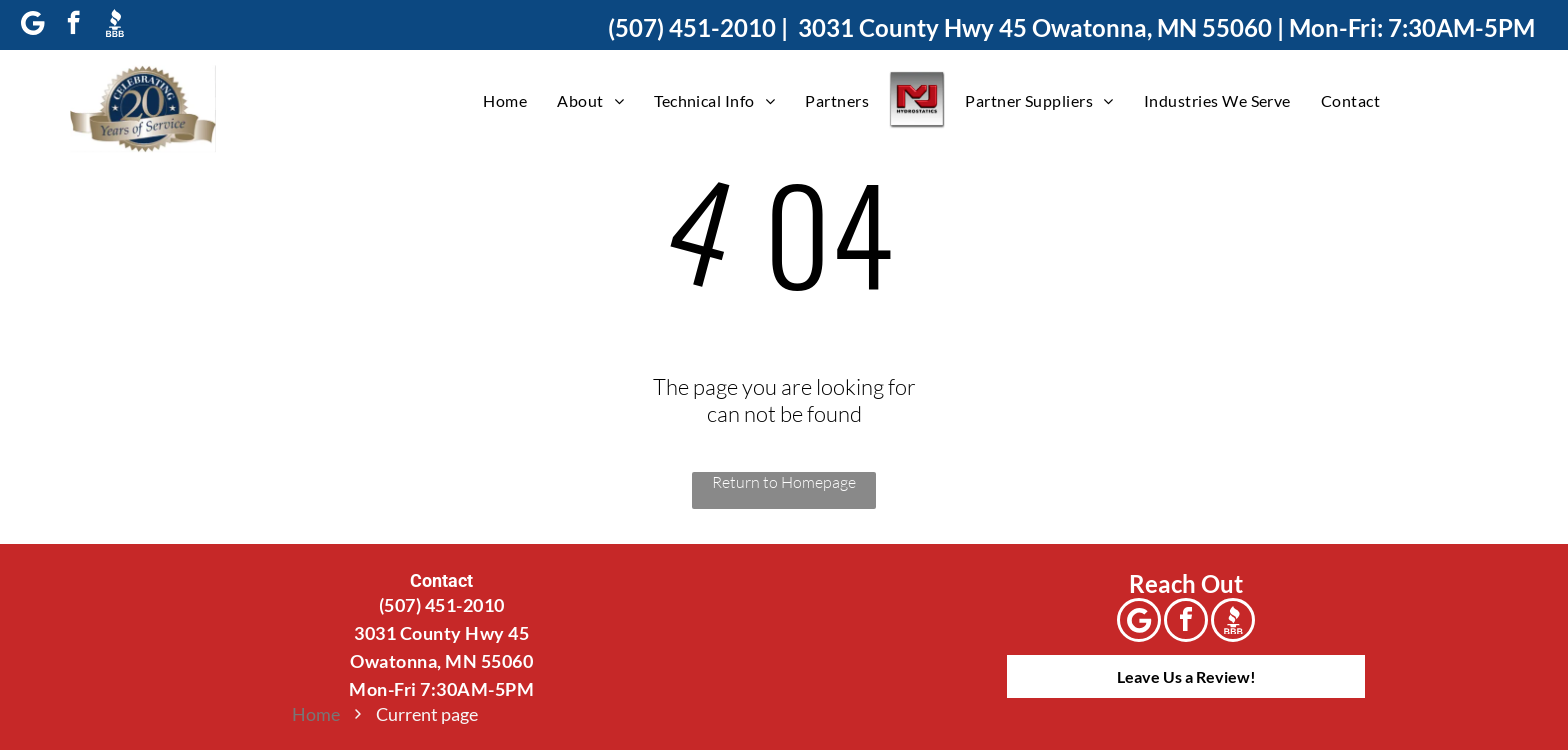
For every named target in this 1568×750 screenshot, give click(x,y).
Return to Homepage (784, 482)
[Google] (32, 25)
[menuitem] (505, 99)
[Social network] (114, 25)
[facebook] (73, 25)
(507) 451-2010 (692, 27)
